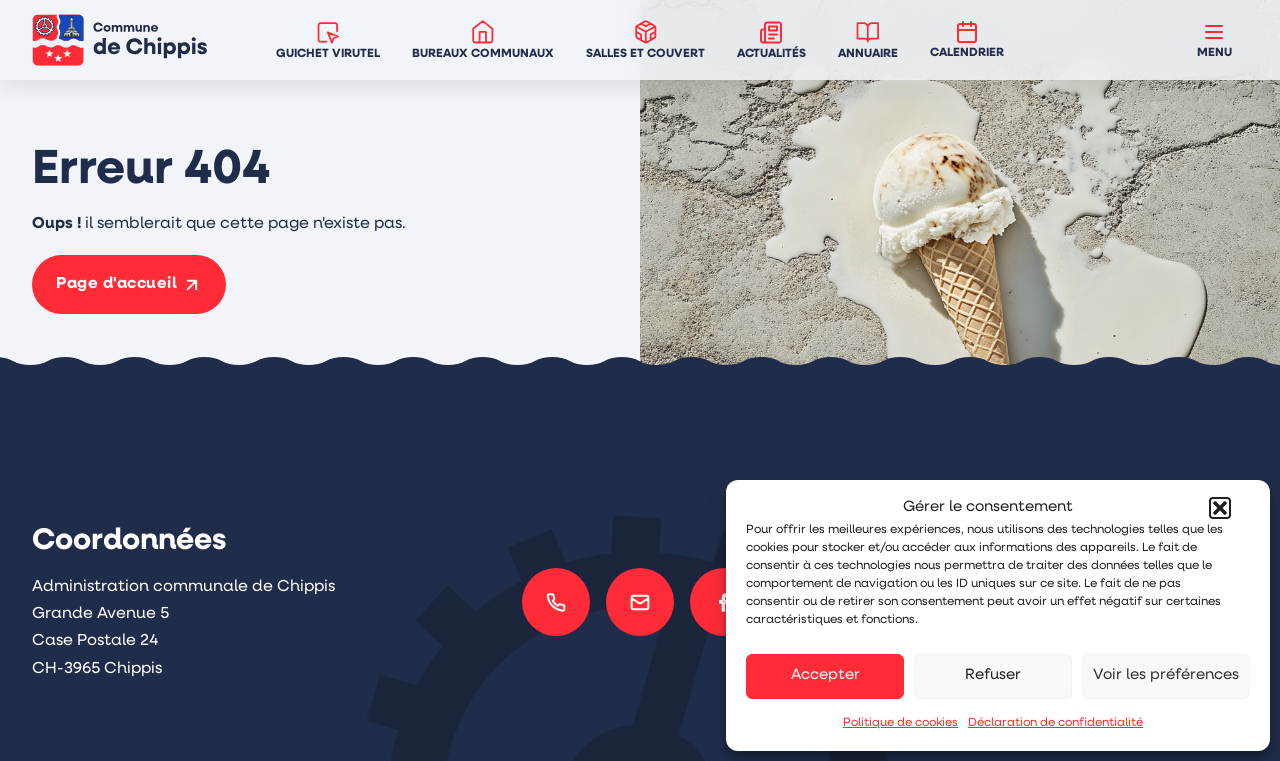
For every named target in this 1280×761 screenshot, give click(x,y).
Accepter (825, 675)
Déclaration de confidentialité (1055, 723)
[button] (1220, 508)
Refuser (993, 675)
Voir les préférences (1166, 675)
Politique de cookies (900, 723)
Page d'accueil (116, 284)
